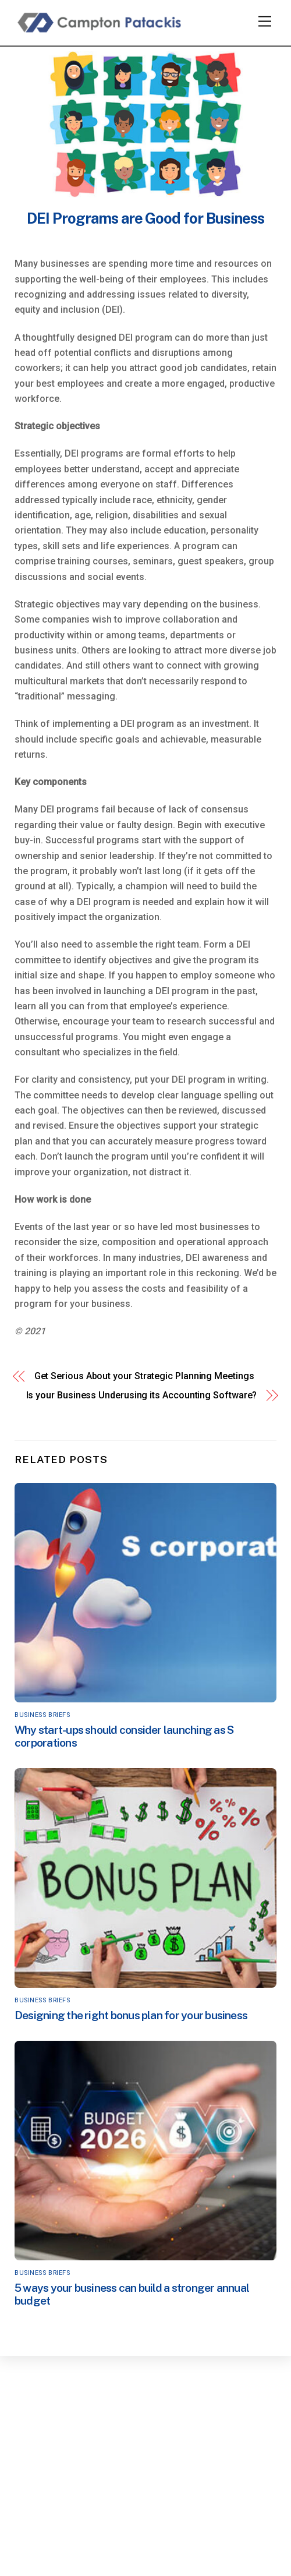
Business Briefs (42, 1715)
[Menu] (264, 21)
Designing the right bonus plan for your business (131, 2015)
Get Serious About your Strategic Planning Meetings (144, 1375)
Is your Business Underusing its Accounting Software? (141, 1395)
